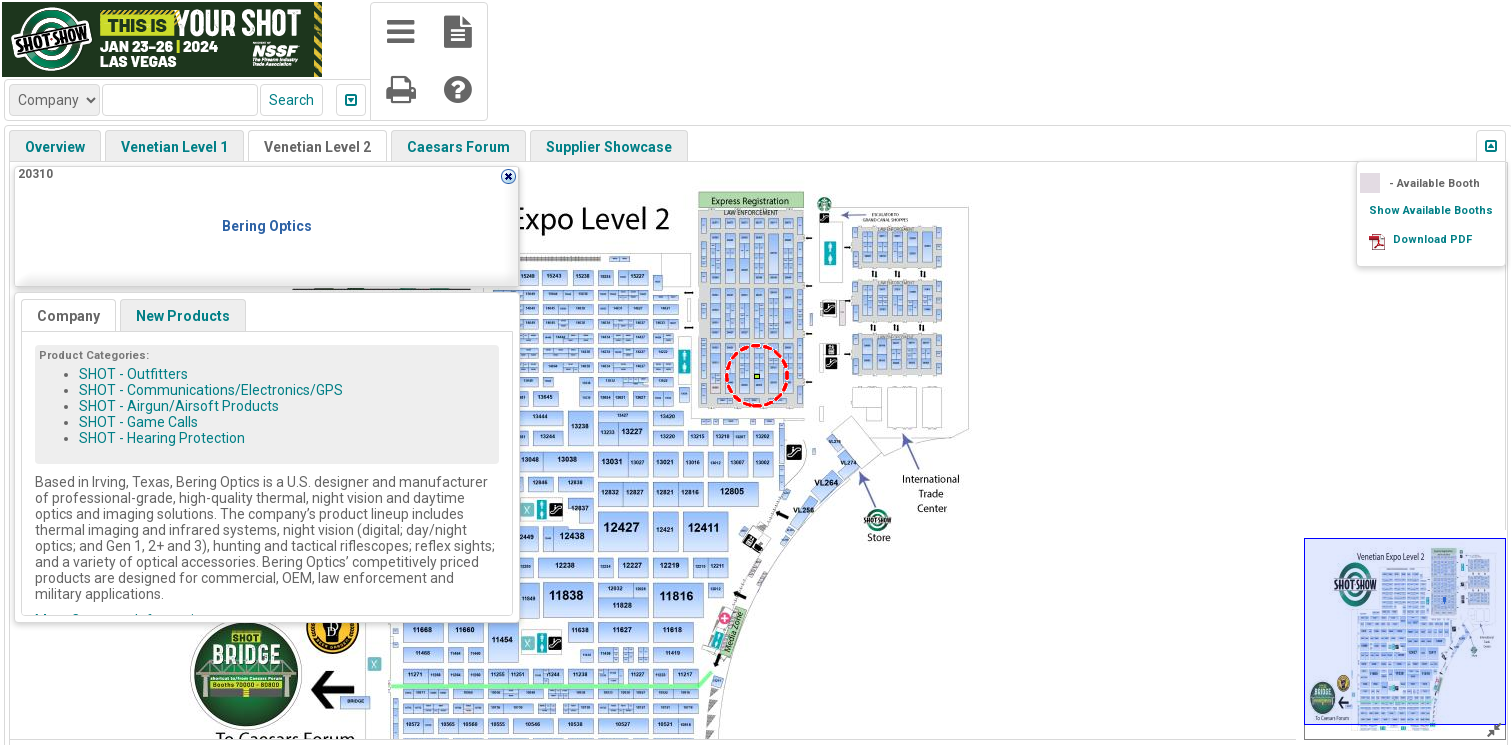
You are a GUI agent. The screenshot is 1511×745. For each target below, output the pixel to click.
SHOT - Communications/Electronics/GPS (211, 390)
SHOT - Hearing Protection (162, 438)
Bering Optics (267, 226)
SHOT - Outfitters (133, 374)
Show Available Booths (1431, 210)
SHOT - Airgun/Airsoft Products (179, 406)
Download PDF (1432, 239)
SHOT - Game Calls (138, 422)
